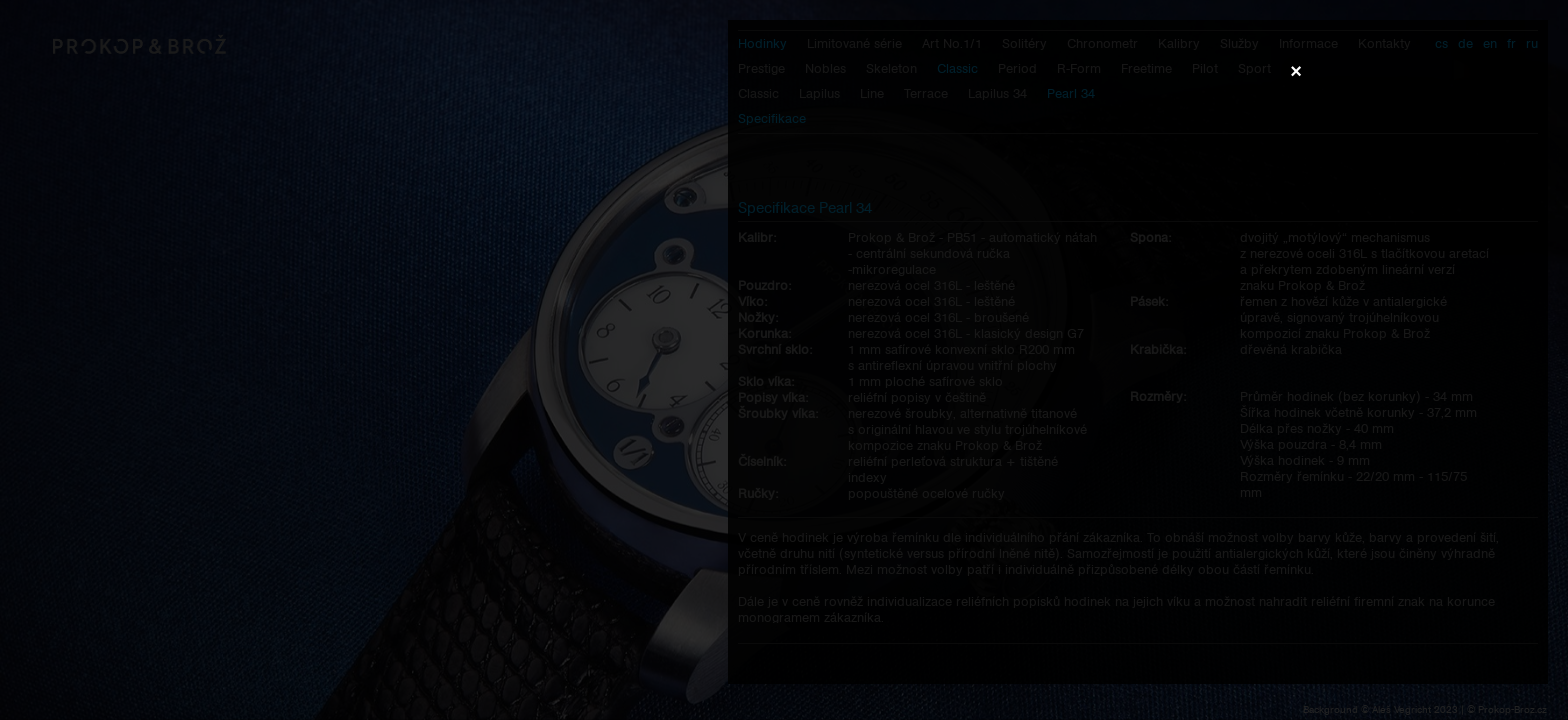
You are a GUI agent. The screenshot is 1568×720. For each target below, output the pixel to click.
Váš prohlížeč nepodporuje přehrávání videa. (784, 359)
